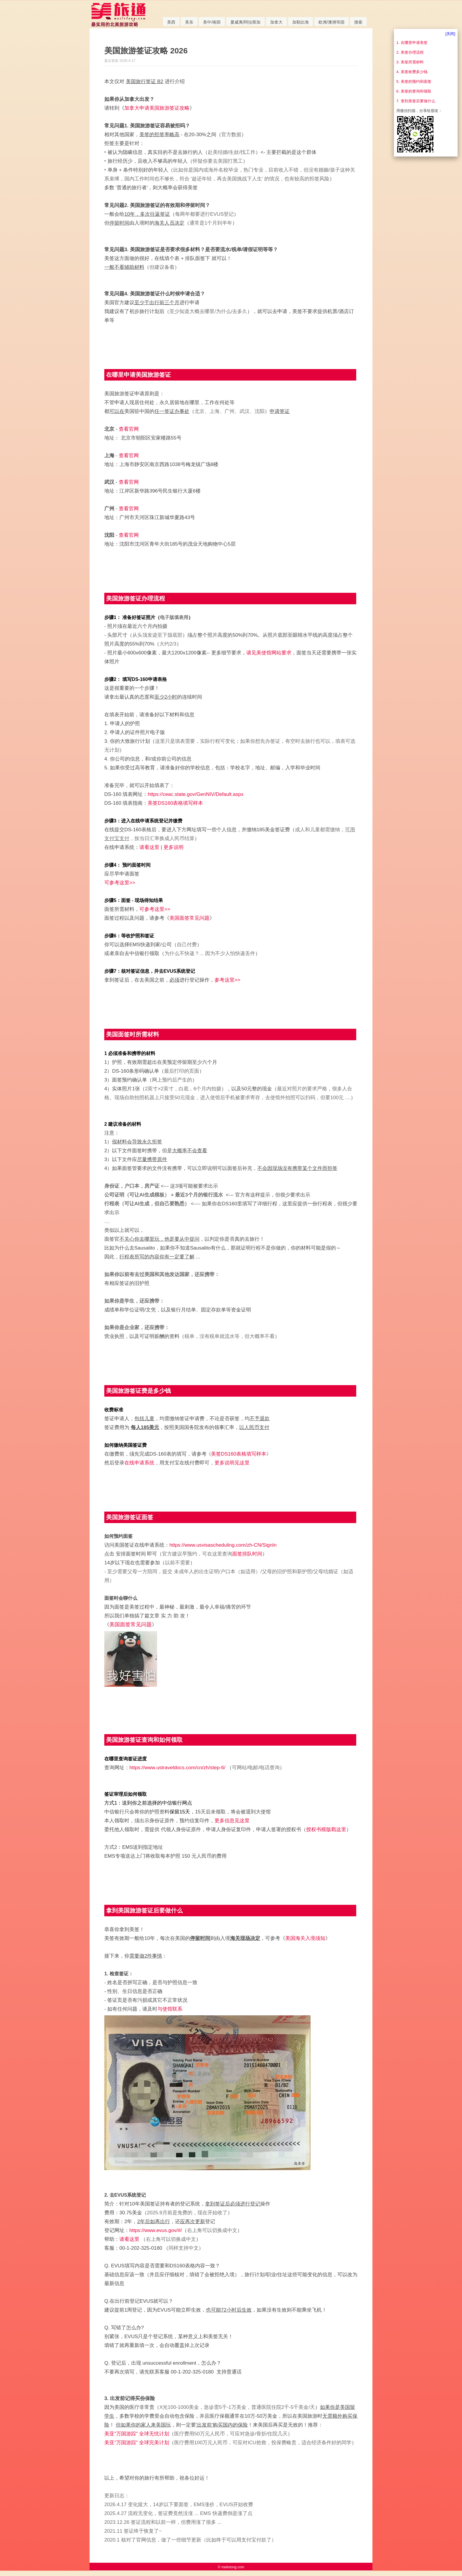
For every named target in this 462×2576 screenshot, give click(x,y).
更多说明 (174, 847)
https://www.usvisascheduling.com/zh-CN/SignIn (223, 1545)
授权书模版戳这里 (326, 1829)
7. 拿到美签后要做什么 (415, 101)
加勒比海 (300, 22)
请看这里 (149, 847)
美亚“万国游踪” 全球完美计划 (136, 2442)
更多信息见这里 (232, 1820)
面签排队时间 (247, 1554)
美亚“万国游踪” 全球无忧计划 (136, 2434)
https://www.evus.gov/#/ (155, 2230)
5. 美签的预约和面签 (413, 81)
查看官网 (129, 429)
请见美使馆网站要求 (268, 653)
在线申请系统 (139, 1463)
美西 (171, 22)
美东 (189, 22)
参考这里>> (227, 980)
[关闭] (450, 34)
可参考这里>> (119, 882)
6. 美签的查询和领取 (413, 91)
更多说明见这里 (232, 1463)
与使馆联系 (169, 2009)
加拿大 (276, 22)
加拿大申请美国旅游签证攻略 (156, 108)
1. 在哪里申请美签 (412, 42)
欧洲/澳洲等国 (331, 22)
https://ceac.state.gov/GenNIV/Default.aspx (195, 794)
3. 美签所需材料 (410, 62)
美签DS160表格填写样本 (175, 803)
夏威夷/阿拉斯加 (245, 22)
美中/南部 (212, 22)
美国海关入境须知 (305, 1938)
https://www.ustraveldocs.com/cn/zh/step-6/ (177, 1767)
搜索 (358, 22)
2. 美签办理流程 (410, 52)
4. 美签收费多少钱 (412, 72)
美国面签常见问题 (189, 918)
